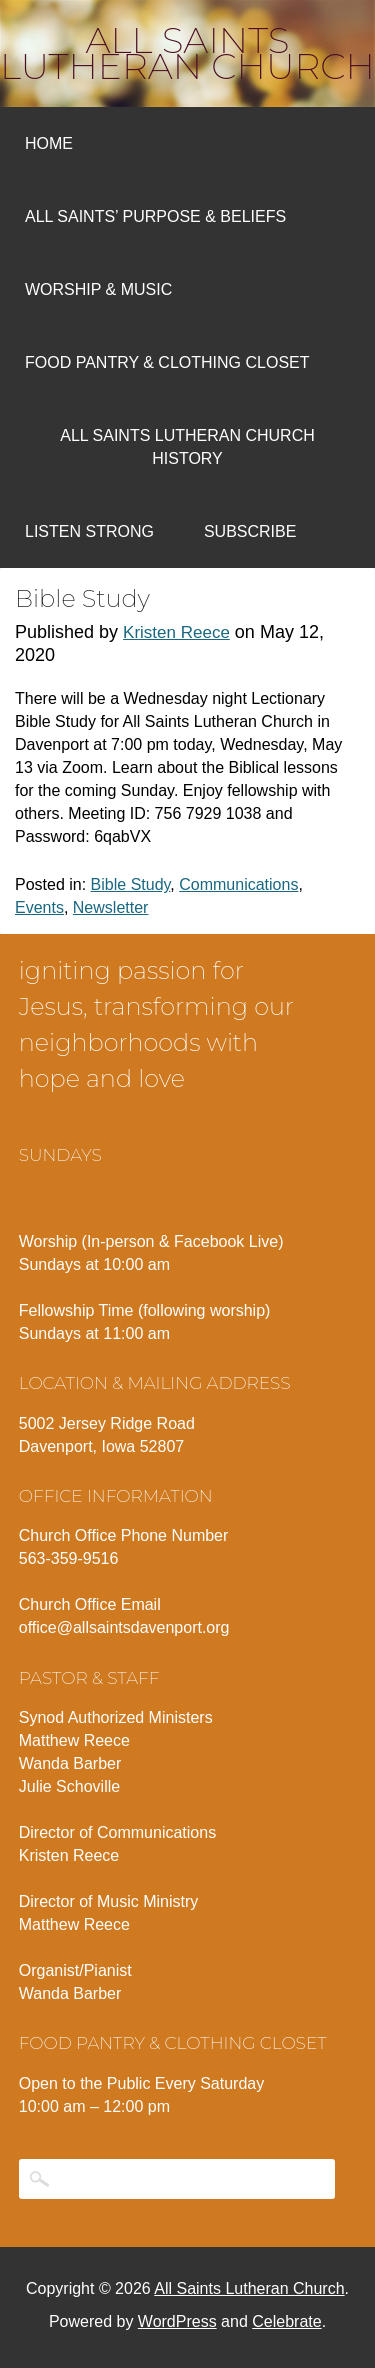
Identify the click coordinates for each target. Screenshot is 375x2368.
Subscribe (250, 531)
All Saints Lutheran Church (187, 53)
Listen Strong (89, 531)
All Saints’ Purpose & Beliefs (155, 216)
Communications (238, 884)
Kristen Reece (176, 632)
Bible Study (131, 884)
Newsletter (111, 907)
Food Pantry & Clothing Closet (167, 362)
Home (49, 143)
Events (39, 907)
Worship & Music (98, 289)
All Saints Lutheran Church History (187, 447)
